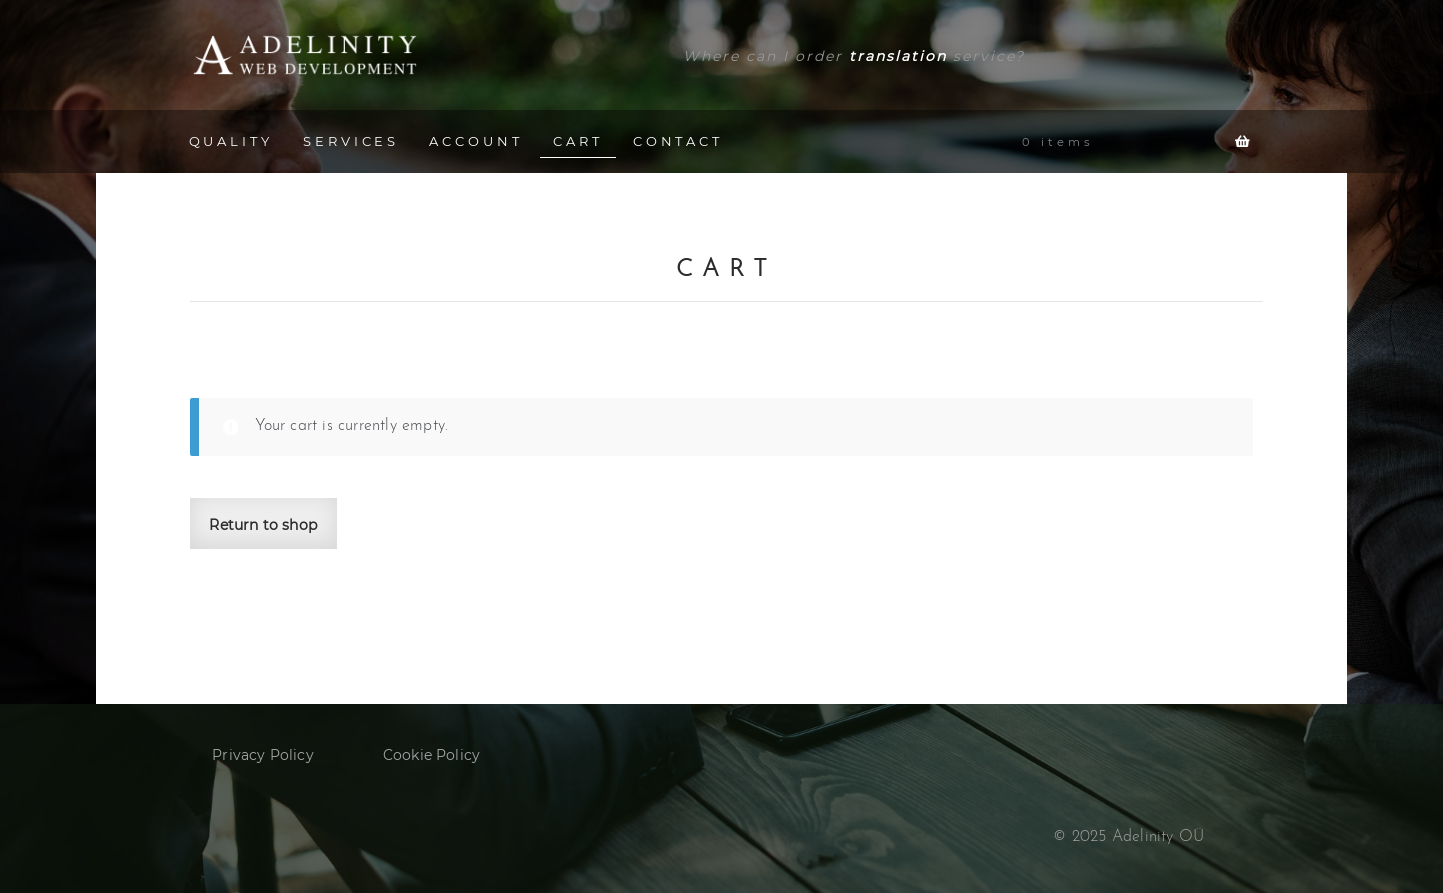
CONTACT (678, 141)
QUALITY (231, 141)
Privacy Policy (263, 755)
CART (578, 141)
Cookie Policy (432, 755)
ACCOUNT (475, 141)
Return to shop (263, 525)
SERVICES (351, 141)
